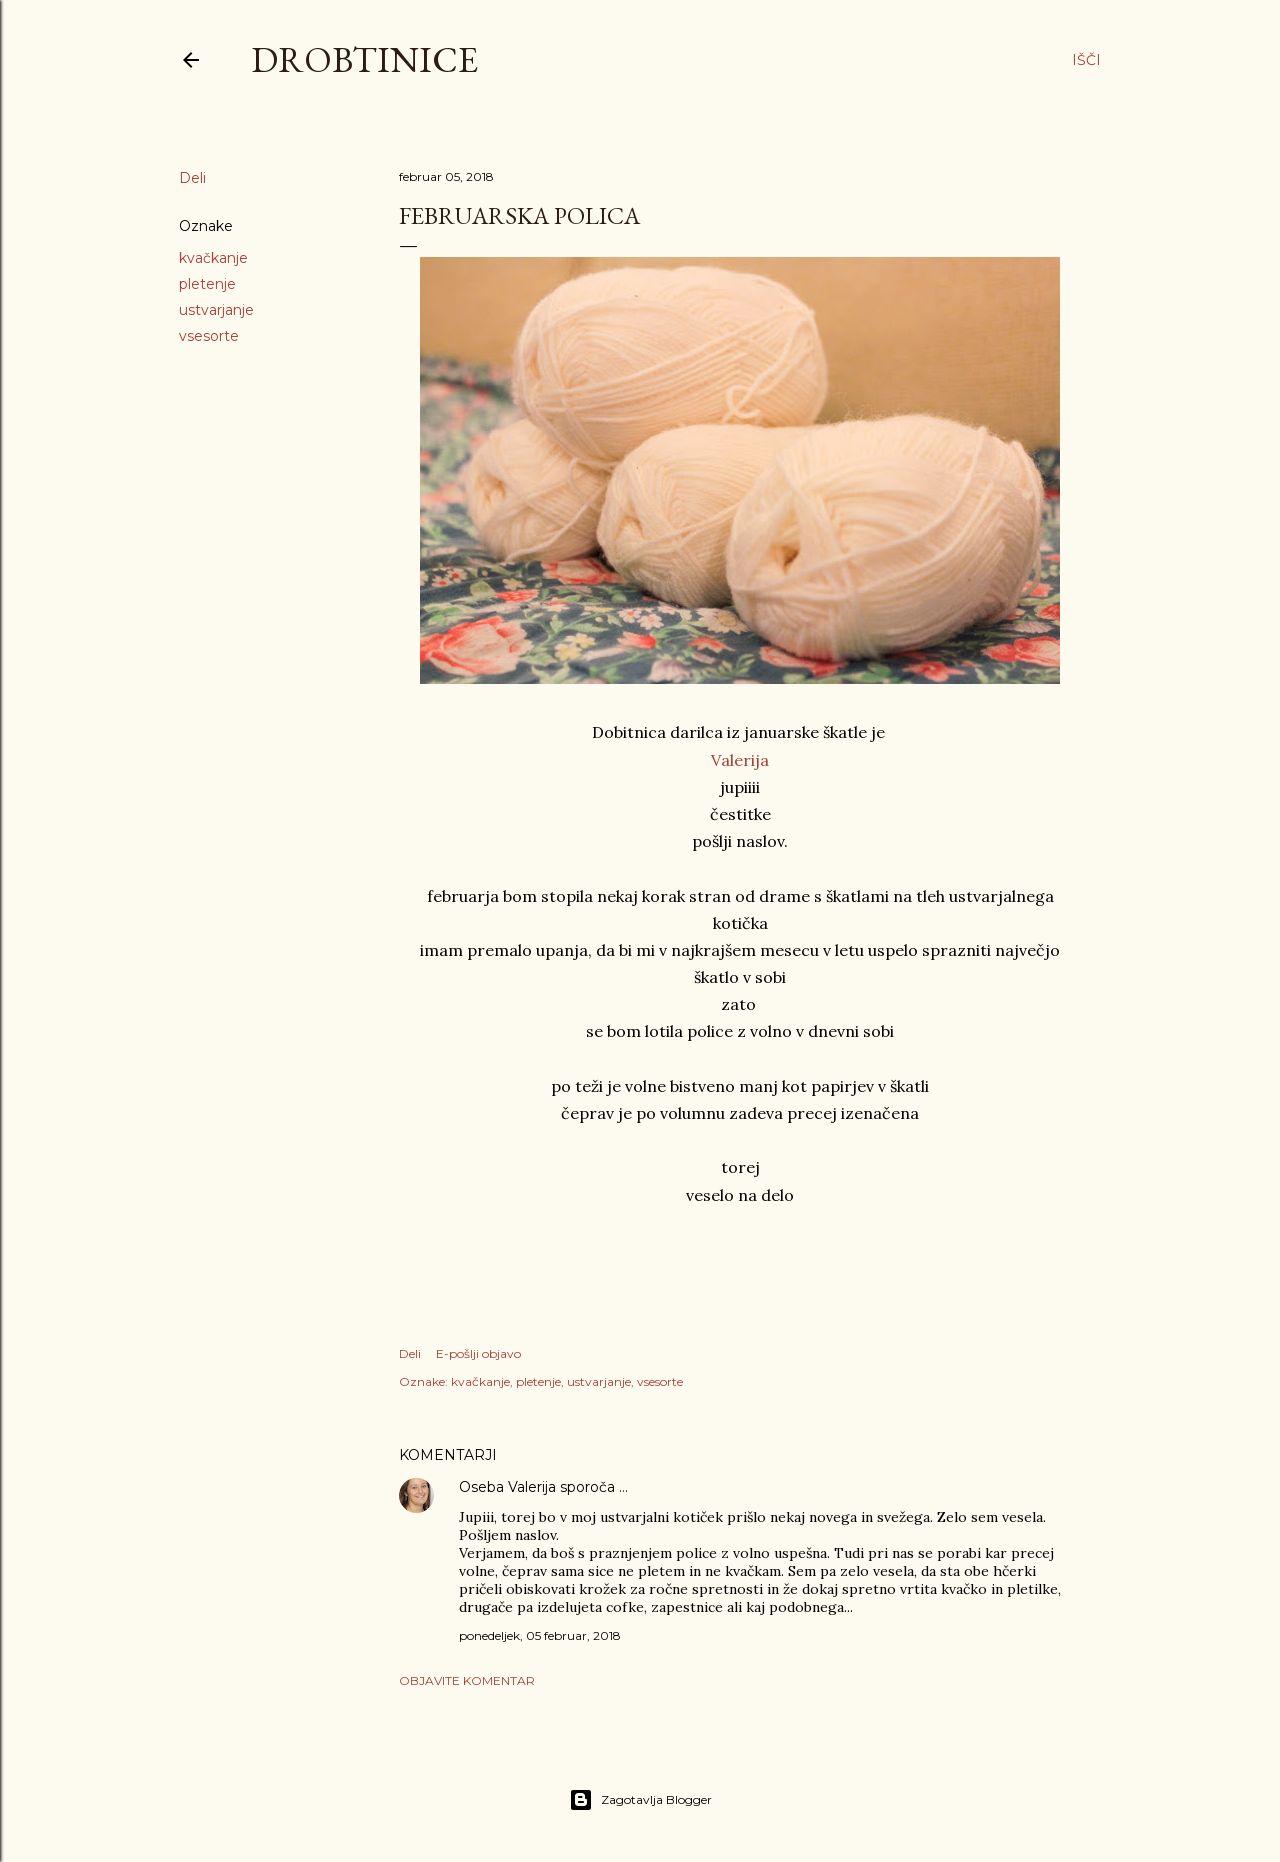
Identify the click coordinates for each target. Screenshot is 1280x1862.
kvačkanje (213, 258)
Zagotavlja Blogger (640, 1800)
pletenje (207, 284)
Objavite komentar (467, 1680)
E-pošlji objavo (478, 1353)
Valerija (740, 760)
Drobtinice (364, 59)
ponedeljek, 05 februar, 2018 (540, 1635)
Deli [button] (192, 178)
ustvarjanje (216, 310)
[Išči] (1086, 60)
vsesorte (209, 336)
